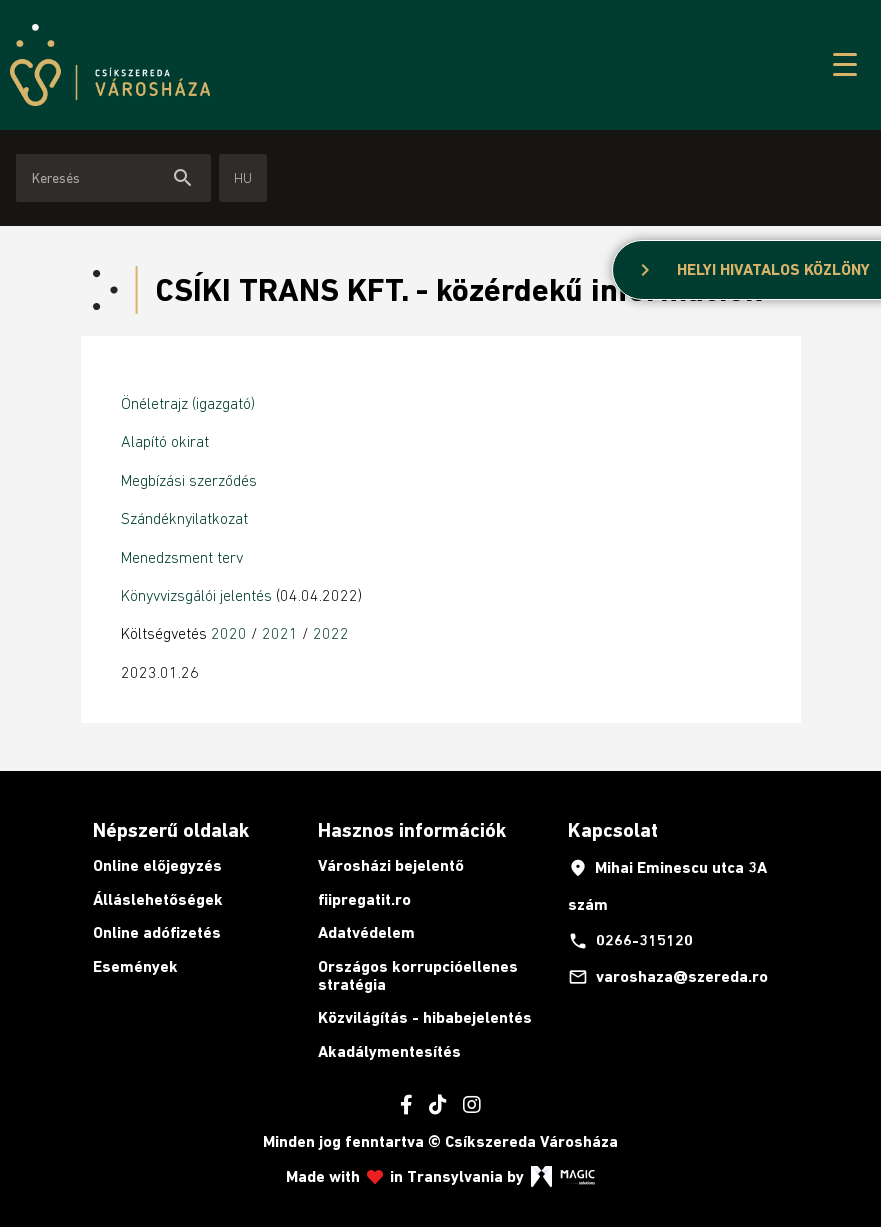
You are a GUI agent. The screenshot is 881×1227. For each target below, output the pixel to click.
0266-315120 (630, 941)
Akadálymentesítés (389, 1051)
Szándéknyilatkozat (184, 518)
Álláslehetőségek (158, 899)
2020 (229, 633)
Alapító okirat (165, 441)
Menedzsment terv (182, 557)
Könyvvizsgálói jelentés (198, 595)
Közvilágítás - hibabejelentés (425, 1017)
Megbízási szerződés (189, 480)
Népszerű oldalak (171, 830)
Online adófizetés (157, 932)
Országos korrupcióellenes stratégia (418, 975)
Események (135, 966)
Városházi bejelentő (391, 865)
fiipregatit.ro (364, 899)
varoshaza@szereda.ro (668, 977)
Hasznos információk (412, 830)
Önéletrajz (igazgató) (188, 403)
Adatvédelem (366, 932)
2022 (331, 633)
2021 (282, 633)
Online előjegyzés (157, 865)
